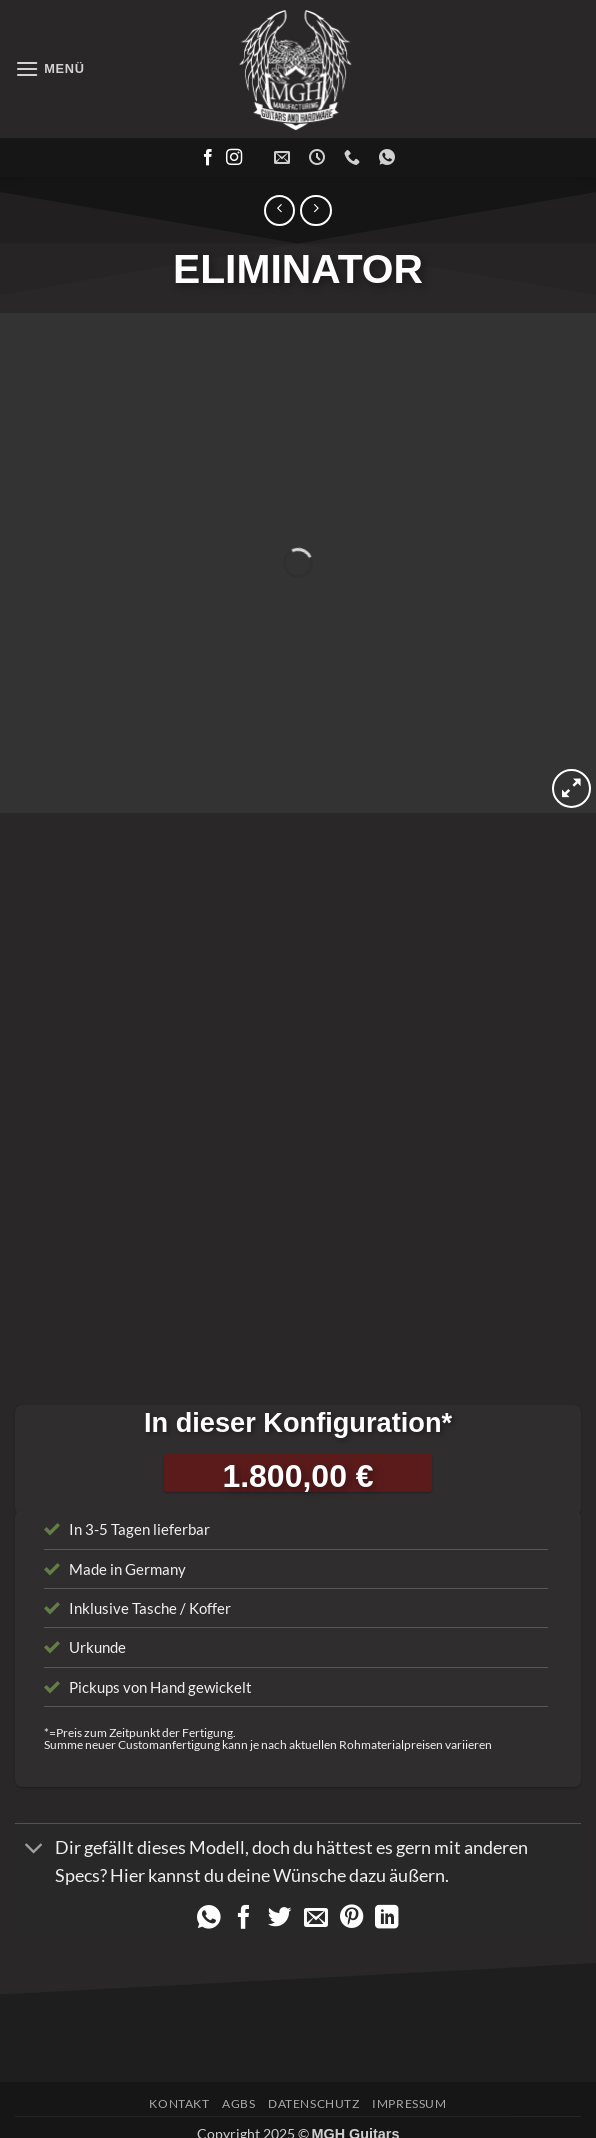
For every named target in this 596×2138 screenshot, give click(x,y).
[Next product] (279, 210)
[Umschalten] (34, 1826)
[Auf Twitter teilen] (280, 1896)
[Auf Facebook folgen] (208, 158)
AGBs (238, 2080)
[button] (50, 68)
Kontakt (179, 2080)
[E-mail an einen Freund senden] (316, 1896)
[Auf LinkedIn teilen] (387, 1896)
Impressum (409, 2080)
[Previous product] (315, 210)
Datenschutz (314, 2080)
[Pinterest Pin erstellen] (352, 1896)
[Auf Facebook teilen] (244, 1896)
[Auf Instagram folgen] (234, 158)
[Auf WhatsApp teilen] (209, 1896)
